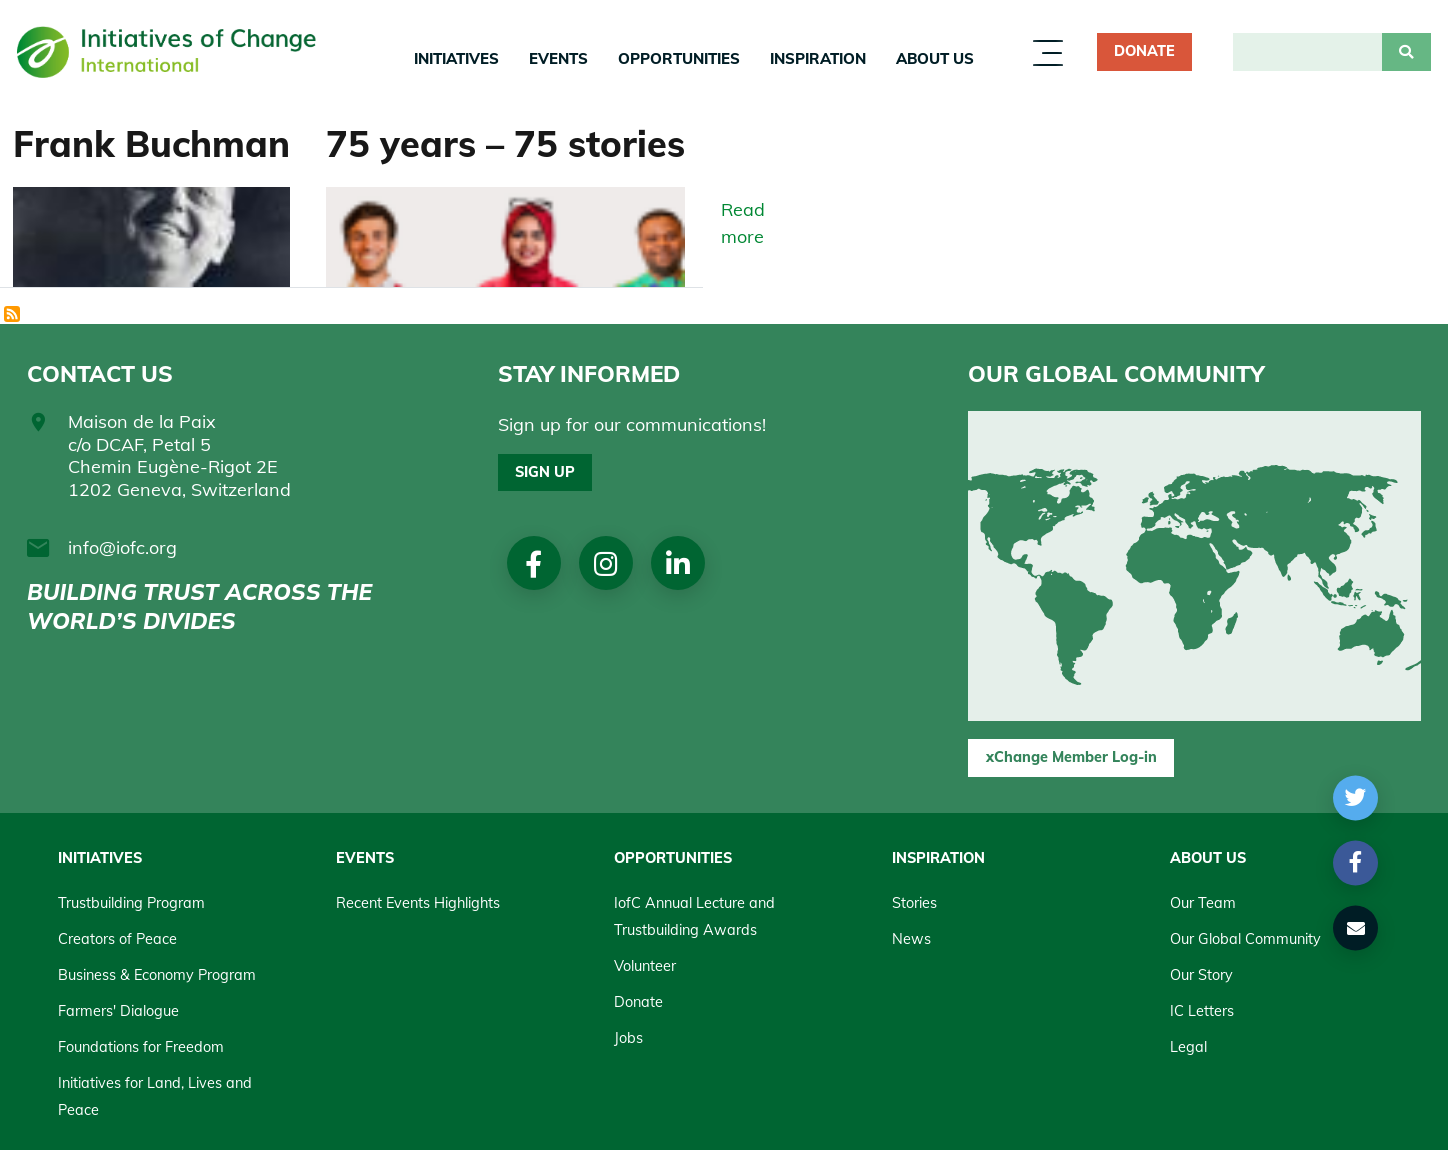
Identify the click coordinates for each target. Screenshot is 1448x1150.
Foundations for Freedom (141, 1047)
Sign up (545, 472)
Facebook (533, 563)
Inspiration (818, 58)
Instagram (606, 563)
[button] (1356, 797)
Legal (1188, 1047)
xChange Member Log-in (1071, 757)
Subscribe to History (13, 315)
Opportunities (679, 58)
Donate (1144, 51)
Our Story (1201, 975)
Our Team (1203, 903)
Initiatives (456, 58)
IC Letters (1202, 1011)
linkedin (678, 563)
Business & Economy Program (157, 975)
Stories (914, 903)
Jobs (628, 1038)
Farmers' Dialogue (118, 1011)
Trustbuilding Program (131, 903)
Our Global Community (1245, 939)
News (911, 939)
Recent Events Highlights (418, 903)
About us (935, 58)
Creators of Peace (117, 939)
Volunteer (645, 966)
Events (558, 58)
